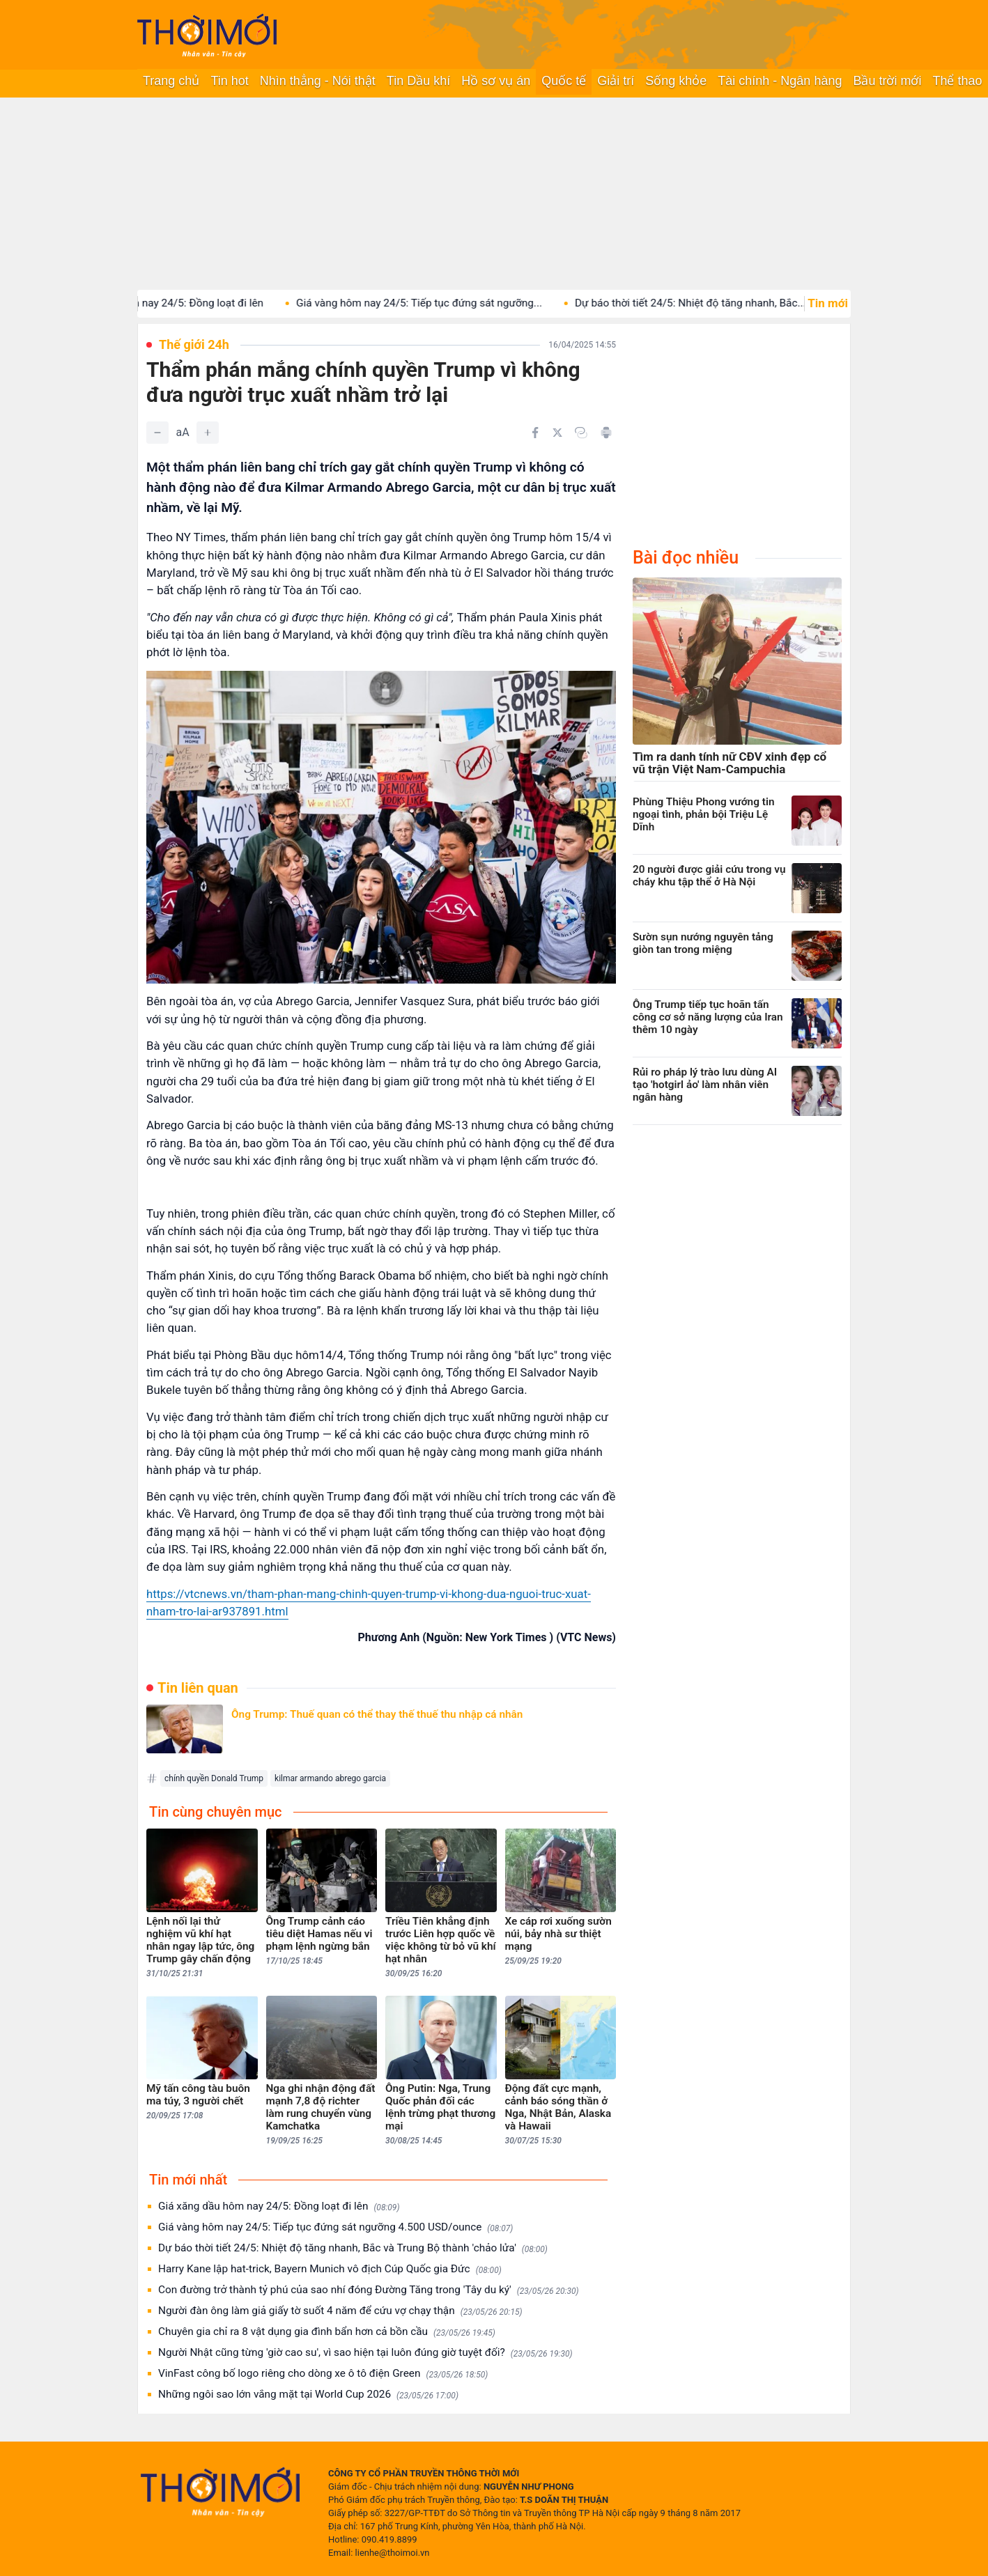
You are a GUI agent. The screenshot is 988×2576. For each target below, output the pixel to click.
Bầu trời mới (887, 81)
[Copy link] (581, 432)
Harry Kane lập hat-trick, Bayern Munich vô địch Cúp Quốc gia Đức (330, 2269)
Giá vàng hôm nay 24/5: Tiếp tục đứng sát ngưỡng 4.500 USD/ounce (335, 2227)
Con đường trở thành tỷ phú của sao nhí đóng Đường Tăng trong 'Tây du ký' (368, 2290)
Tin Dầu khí (418, 81)
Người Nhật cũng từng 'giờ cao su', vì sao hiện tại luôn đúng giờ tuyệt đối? (365, 2352)
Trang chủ (171, 81)
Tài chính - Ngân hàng (780, 81)
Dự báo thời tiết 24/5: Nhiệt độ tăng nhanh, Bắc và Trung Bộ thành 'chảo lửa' (353, 2248)
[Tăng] (207, 432)
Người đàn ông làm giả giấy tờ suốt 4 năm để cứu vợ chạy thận (340, 2311)
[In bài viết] (606, 432)
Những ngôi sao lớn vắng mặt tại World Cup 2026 (308, 2394)
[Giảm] (157, 432)
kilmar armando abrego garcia (330, 1778)
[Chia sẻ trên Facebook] (535, 432)
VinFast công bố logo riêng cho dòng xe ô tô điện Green (323, 2373)
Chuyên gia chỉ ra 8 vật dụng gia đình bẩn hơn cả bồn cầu (326, 2331)
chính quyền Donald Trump (213, 1778)
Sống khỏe (676, 81)
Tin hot (229, 81)
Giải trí (615, 81)
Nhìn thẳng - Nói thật (318, 81)
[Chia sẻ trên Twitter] (557, 432)
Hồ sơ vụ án (495, 81)
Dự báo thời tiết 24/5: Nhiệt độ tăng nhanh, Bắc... (712, 303)
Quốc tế (563, 81)
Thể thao (957, 81)
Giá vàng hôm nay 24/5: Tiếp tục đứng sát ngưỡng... (441, 303)
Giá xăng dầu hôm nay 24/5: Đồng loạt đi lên (181, 303)
